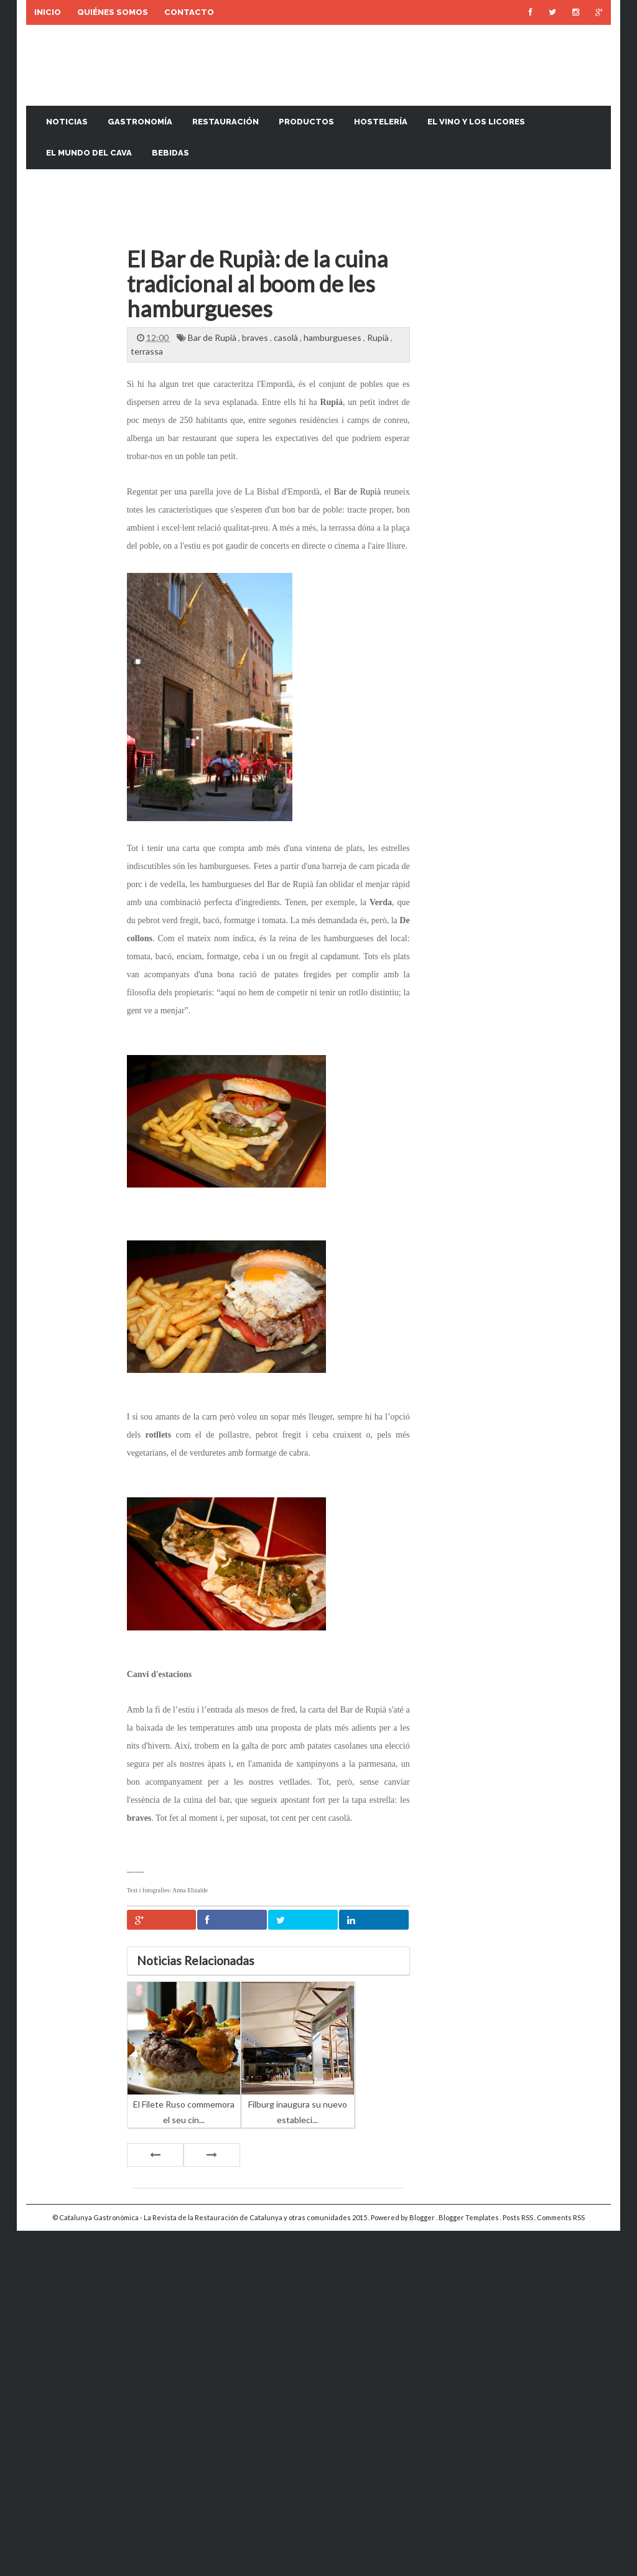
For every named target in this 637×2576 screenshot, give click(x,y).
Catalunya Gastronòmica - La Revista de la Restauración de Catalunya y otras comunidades (205, 2217)
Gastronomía (140, 121)
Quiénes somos (112, 12)
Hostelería (380, 121)
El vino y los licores (476, 121)
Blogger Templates (469, 2217)
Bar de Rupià (213, 337)
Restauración (225, 121)
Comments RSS (561, 2217)
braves (256, 337)
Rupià (379, 337)
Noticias (67, 121)
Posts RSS (518, 2217)
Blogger (422, 2217)
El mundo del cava (89, 152)
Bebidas (170, 152)
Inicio (47, 12)
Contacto (189, 12)
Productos (306, 121)
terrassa (147, 351)
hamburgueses (333, 337)
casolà (287, 337)
